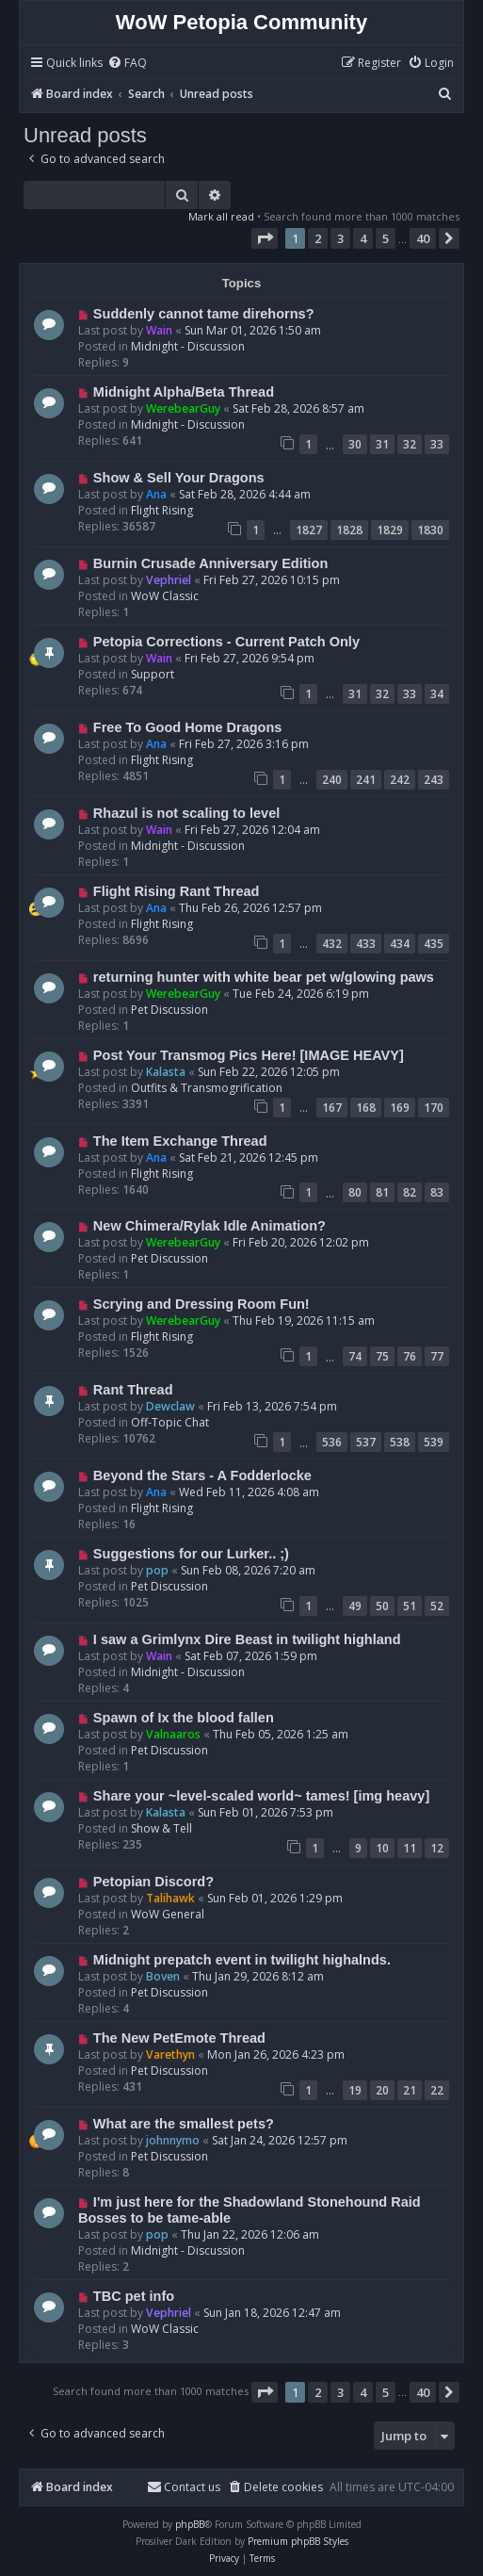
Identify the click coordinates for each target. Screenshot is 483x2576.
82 (409, 1192)
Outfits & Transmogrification (206, 1088)
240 (332, 780)
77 (436, 1356)
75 (382, 1356)
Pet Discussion (169, 1010)
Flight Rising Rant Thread (176, 891)
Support (152, 674)
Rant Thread (133, 1389)
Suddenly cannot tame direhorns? (203, 313)
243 (433, 780)
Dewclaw (170, 1406)
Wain (159, 330)
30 (355, 444)
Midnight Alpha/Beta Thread (183, 391)
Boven (163, 1976)
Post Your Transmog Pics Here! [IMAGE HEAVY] (248, 1055)
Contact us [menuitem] (183, 2487)
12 (436, 1848)
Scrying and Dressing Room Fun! (201, 1304)
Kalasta (165, 1072)
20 (382, 2090)
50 (382, 1606)
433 (366, 944)
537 (366, 1442)
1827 (309, 530)
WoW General (167, 1914)
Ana (156, 494)
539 (433, 1442)
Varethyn (170, 2054)
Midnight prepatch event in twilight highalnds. (242, 1959)
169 (400, 1108)
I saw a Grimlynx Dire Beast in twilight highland (247, 1639)
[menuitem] (127, 63)
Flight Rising (162, 510)
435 (433, 944)
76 (409, 1356)
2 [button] (317, 238)
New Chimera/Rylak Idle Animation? (209, 1225)
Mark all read (221, 216)
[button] (264, 238)
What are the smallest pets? (183, 2123)
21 (409, 2090)
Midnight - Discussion (188, 346)
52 (436, 1606)
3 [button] (340, 238)
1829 (390, 530)
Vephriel (168, 580)
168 (366, 1108)
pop (157, 1570)
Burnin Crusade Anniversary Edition (211, 563)
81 (382, 1192)
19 (355, 2090)
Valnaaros (173, 1734)
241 (366, 780)
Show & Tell (161, 1828)
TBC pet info (133, 2296)
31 (382, 444)
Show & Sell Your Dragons (179, 477)
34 (436, 694)
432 (332, 944)
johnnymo (173, 2140)
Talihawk (170, 1898)
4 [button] (363, 238)
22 (436, 2090)
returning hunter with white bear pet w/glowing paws (263, 977)
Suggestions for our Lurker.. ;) (191, 1553)
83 (436, 1192)
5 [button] (385, 238)
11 (409, 1848)
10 (382, 1848)
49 (355, 1606)
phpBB (189, 2524)
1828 (349, 530)
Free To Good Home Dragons (187, 727)
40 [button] (422, 238)
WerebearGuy (183, 408)
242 (400, 780)
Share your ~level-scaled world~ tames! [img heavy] (261, 1795)
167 (332, 1108)
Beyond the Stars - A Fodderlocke (202, 1475)
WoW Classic (165, 596)
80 (355, 1192)
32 (409, 444)
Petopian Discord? (153, 1881)
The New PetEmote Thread (179, 2038)
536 (332, 1442)
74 (355, 1356)
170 (433, 1108)
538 (400, 1442)
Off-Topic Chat (170, 1422)
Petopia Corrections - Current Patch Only (226, 641)
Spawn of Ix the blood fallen (183, 1717)
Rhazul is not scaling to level (186, 813)
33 (436, 444)
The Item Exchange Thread (180, 1141)
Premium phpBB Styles (298, 2541)
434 (400, 944)
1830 (430, 530)
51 (409, 1606)
